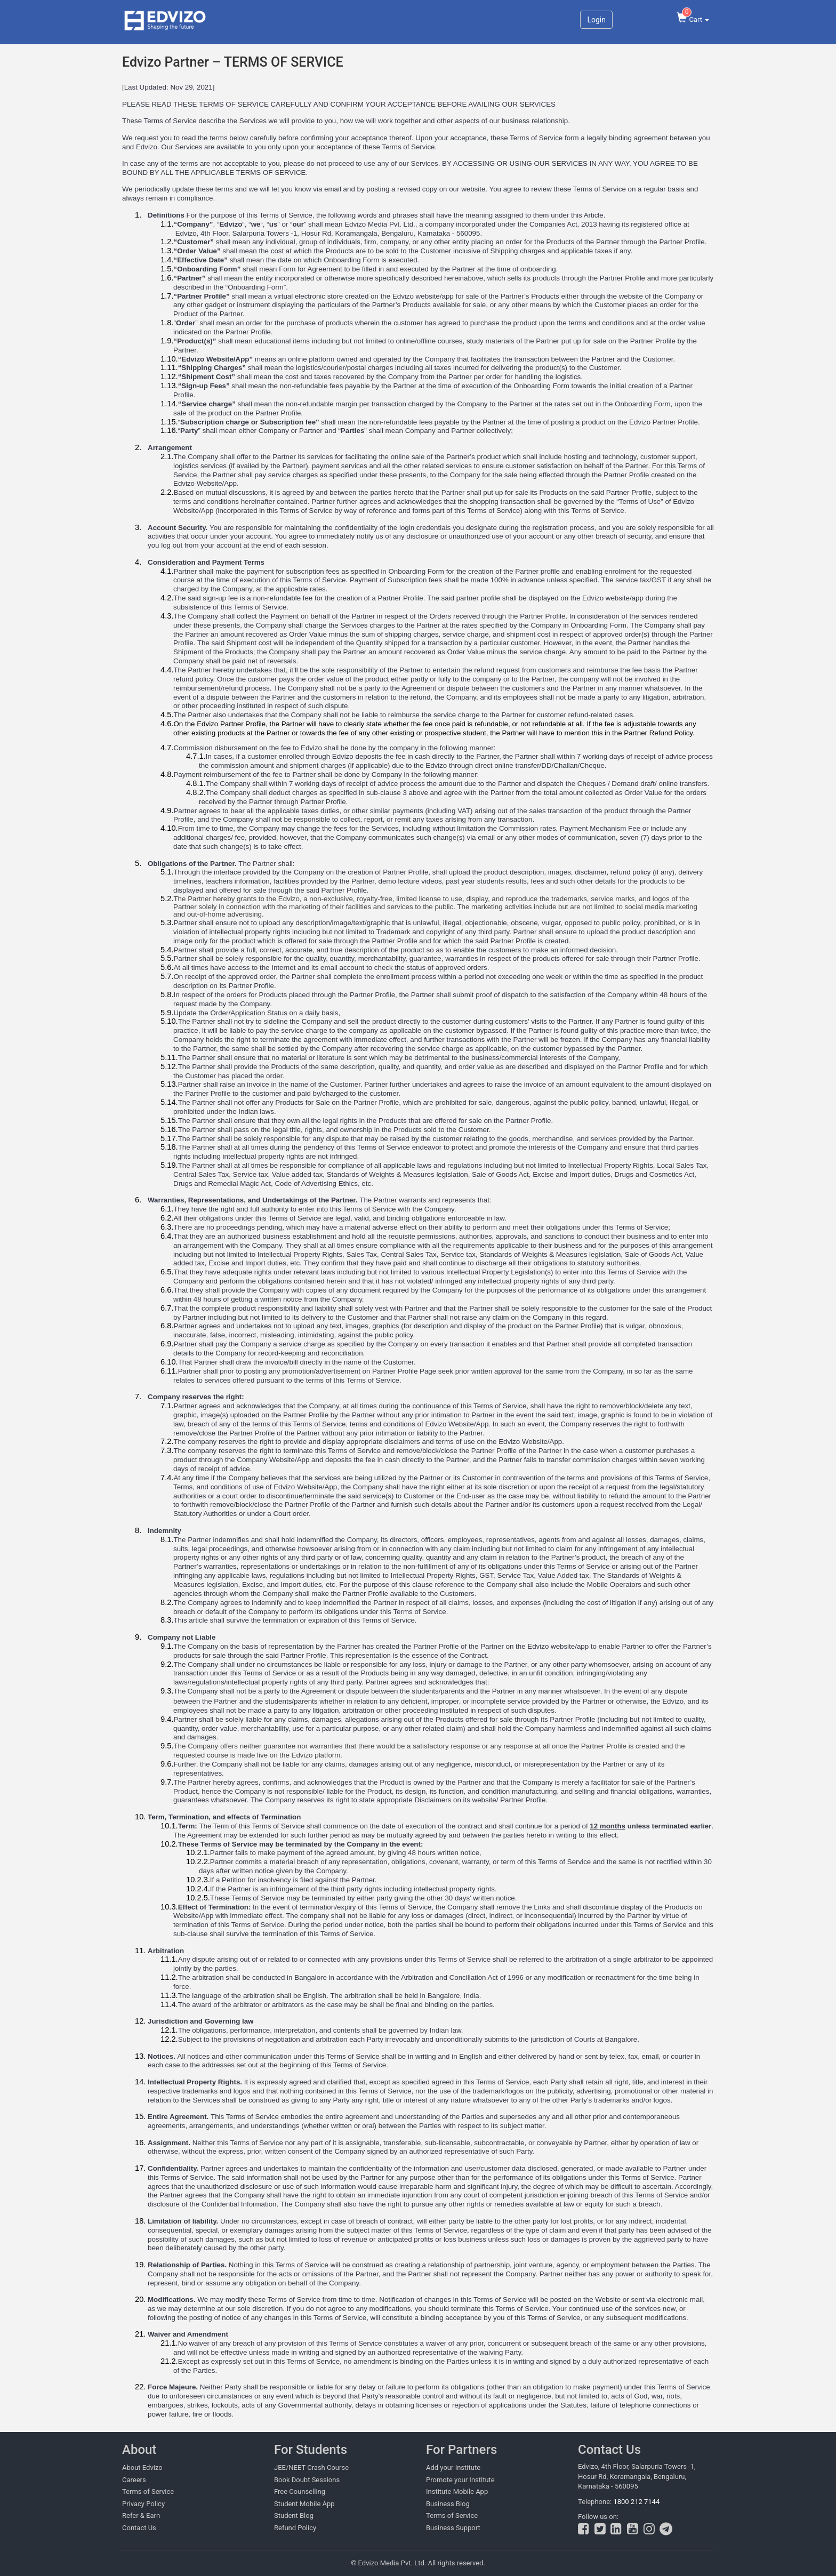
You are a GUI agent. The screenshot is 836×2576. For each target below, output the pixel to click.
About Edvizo (142, 2467)
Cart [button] (693, 17)
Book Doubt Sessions (307, 2480)
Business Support (453, 2528)
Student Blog (294, 2515)
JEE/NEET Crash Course (311, 2467)
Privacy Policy (143, 2504)
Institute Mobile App (457, 2491)
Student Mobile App (304, 2504)
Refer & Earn (141, 2515)
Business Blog (448, 2504)
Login (596, 19)
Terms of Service (148, 2491)
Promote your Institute (460, 2480)
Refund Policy (295, 2528)
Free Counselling (299, 2491)
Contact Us (139, 2528)
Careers (134, 2480)
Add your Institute (453, 2467)
